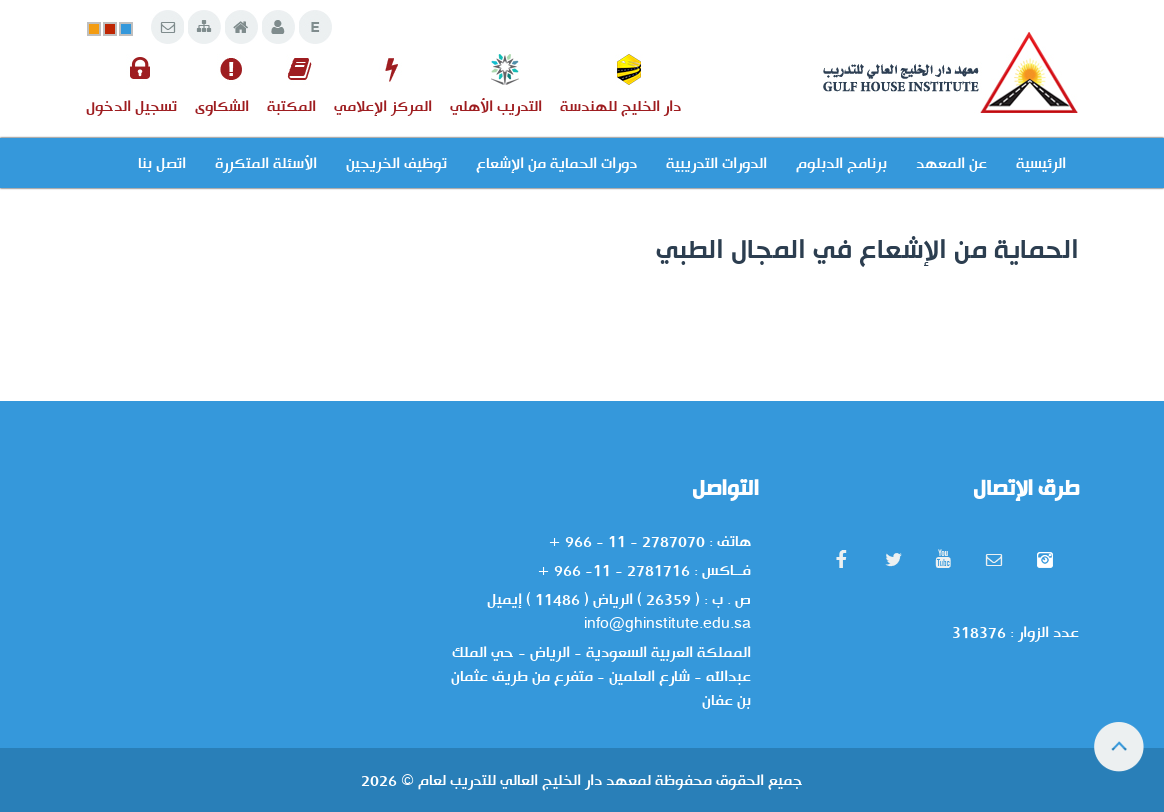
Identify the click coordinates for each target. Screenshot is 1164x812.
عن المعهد (951, 163)
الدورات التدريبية (716, 163)
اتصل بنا (162, 163)
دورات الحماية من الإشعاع (556, 163)
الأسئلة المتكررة (266, 163)
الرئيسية (1041, 163)
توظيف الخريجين (396, 163)
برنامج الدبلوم (841, 163)
